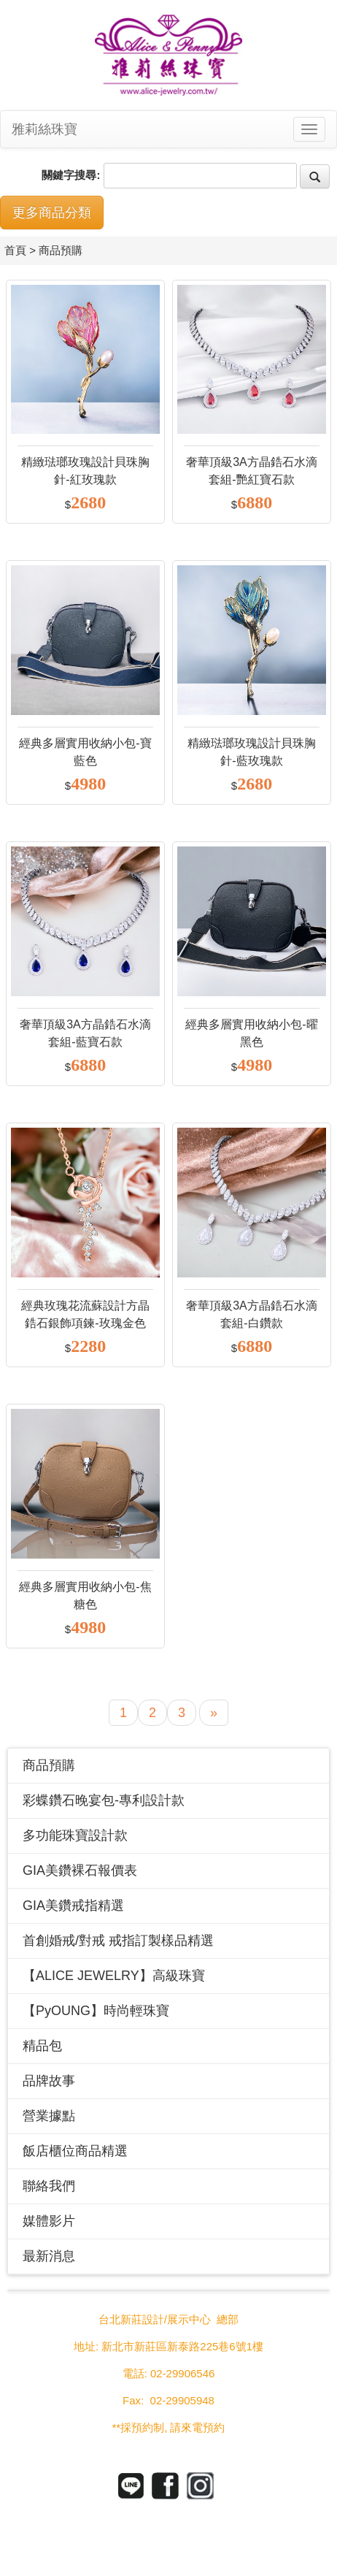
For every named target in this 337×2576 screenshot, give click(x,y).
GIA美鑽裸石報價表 (80, 1870)
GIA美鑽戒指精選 (73, 1905)
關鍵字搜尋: (71, 175)
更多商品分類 (51, 212)
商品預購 (49, 1765)
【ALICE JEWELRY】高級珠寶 (114, 1975)
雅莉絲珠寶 (44, 129)
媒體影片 (49, 2221)
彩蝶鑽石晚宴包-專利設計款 (104, 1800)
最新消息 (49, 2256)
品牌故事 (49, 2081)
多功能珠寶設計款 (75, 1835)
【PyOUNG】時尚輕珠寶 (96, 2010)
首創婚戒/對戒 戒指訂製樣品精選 (118, 1940)
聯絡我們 (49, 2186)
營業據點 (49, 2116)
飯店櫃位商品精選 (75, 2151)
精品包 (42, 2045)
